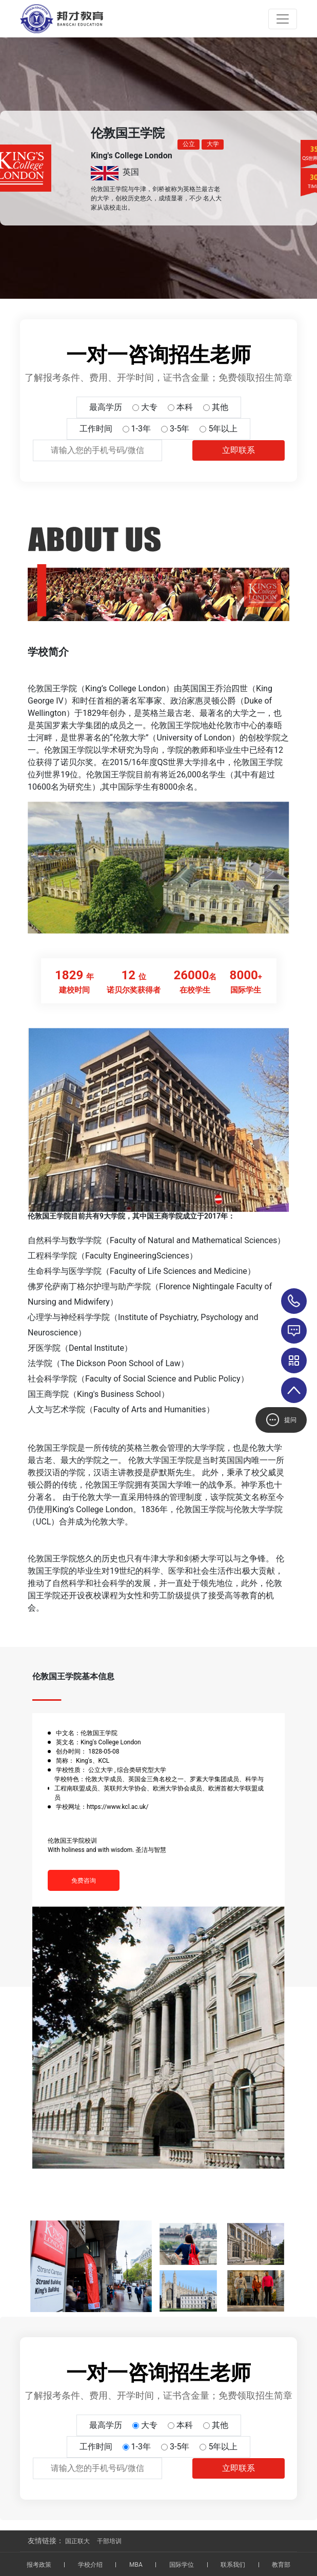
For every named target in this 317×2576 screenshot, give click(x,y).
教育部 (281, 2564)
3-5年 (179, 429)
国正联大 (77, 2541)
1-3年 (141, 429)
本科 (184, 407)
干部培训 (109, 2541)
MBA (136, 2564)
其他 (220, 407)
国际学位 (181, 2564)
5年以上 (222, 429)
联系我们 (233, 2564)
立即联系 (238, 450)
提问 (281, 1419)
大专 (149, 407)
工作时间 (96, 429)
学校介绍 (90, 2564)
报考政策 (39, 2564)
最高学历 (105, 407)
